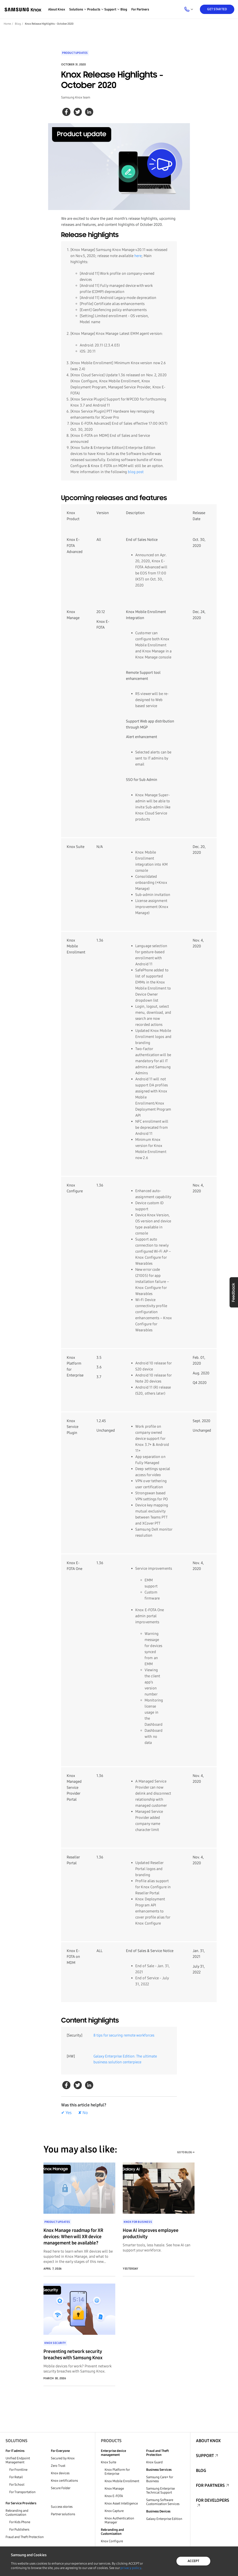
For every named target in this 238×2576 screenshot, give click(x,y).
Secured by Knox (63, 2458)
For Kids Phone (19, 2522)
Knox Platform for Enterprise (117, 2472)
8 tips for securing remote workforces (123, 2035)
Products (111, 2440)
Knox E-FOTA (114, 2496)
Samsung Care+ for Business (159, 2479)
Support (205, 2455)
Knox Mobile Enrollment (122, 2481)
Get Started (217, 9)
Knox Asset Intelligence (121, 2503)
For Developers (212, 2500)
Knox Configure (112, 2541)
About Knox (56, 9)
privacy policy (130, 2568)
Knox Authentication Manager (119, 2520)
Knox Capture (114, 2511)
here (138, 256)
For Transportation (22, 2492)
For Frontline (18, 2470)
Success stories (62, 2507)
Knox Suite (108, 2462)
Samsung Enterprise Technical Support (160, 2491)
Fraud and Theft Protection (25, 2537)
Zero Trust (58, 2466)
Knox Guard (154, 2462)
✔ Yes (66, 2112)
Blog (123, 9)
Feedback (233, 1292)
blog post (136, 472)
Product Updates (75, 52)
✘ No (83, 2112)
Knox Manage (114, 2489)
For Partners (140, 9)
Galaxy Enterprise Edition (164, 2519)
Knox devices (60, 2473)
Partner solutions (63, 2514)
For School (16, 2485)
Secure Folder (60, 2488)
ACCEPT (193, 2561)
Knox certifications (64, 2481)
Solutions (16, 2440)
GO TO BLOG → (186, 2152)
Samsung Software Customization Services (162, 2502)
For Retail (16, 2477)
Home (7, 23)
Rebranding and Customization (17, 2513)
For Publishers (19, 2530)
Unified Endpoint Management (18, 2460)
